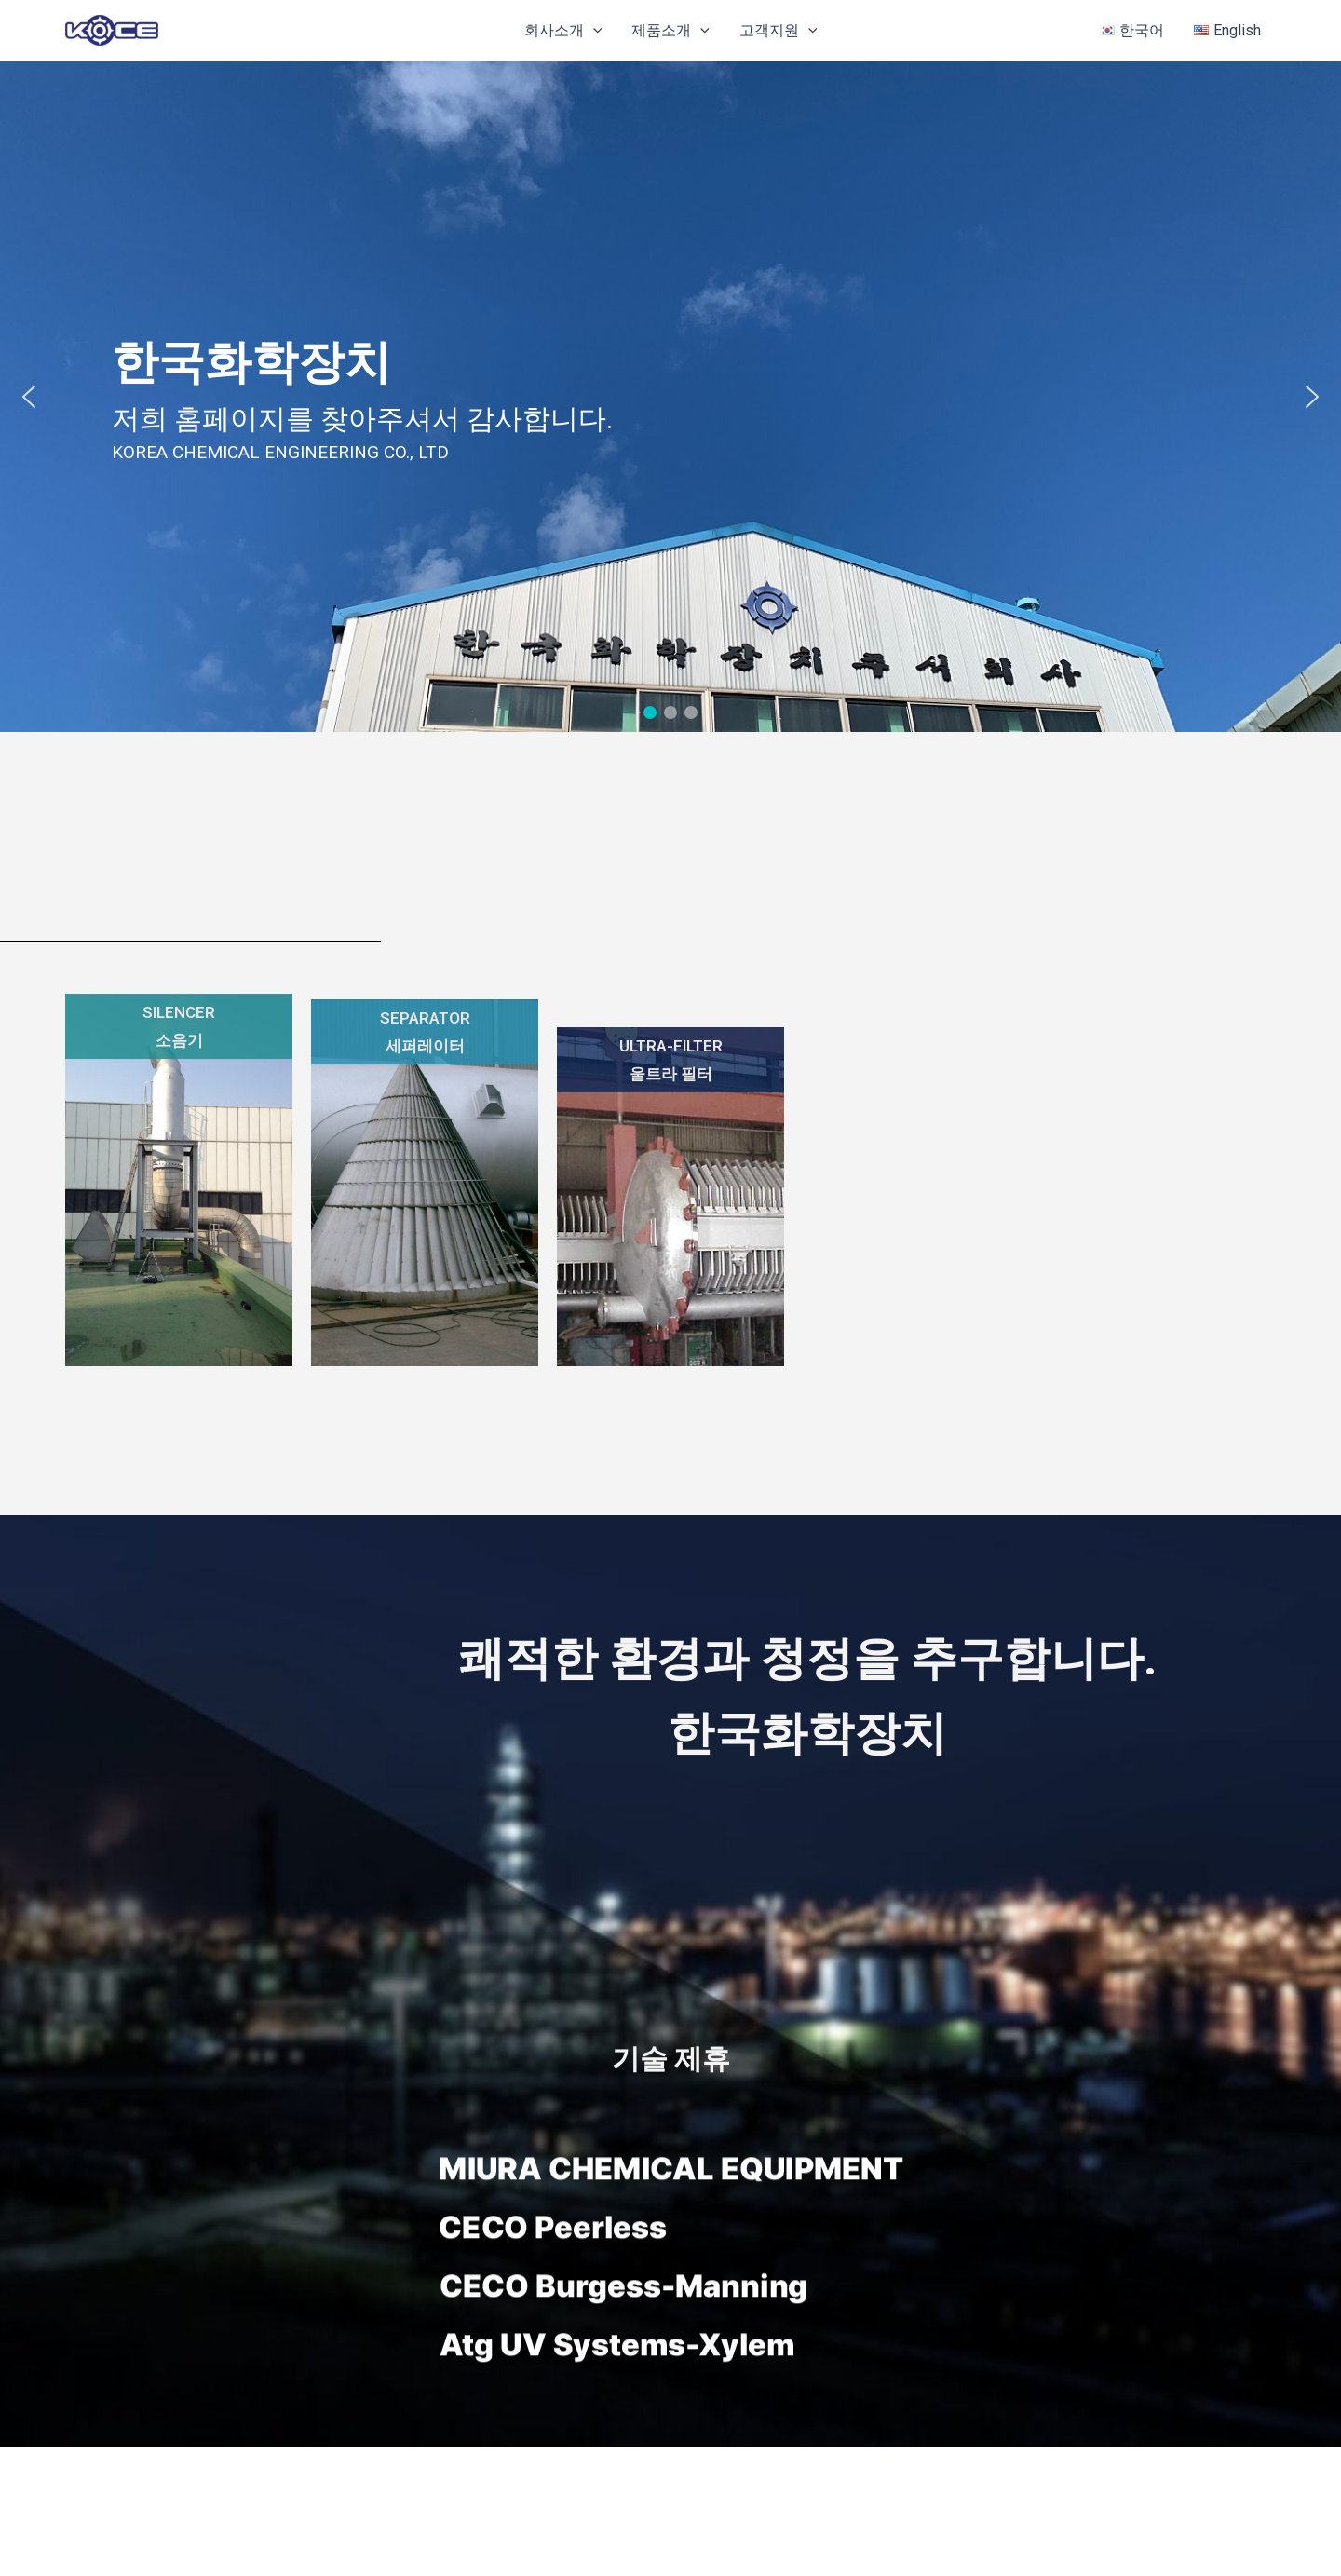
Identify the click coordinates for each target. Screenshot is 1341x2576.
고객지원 (778, 30)
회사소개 (563, 30)
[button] (593, 30)
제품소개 (670, 30)
